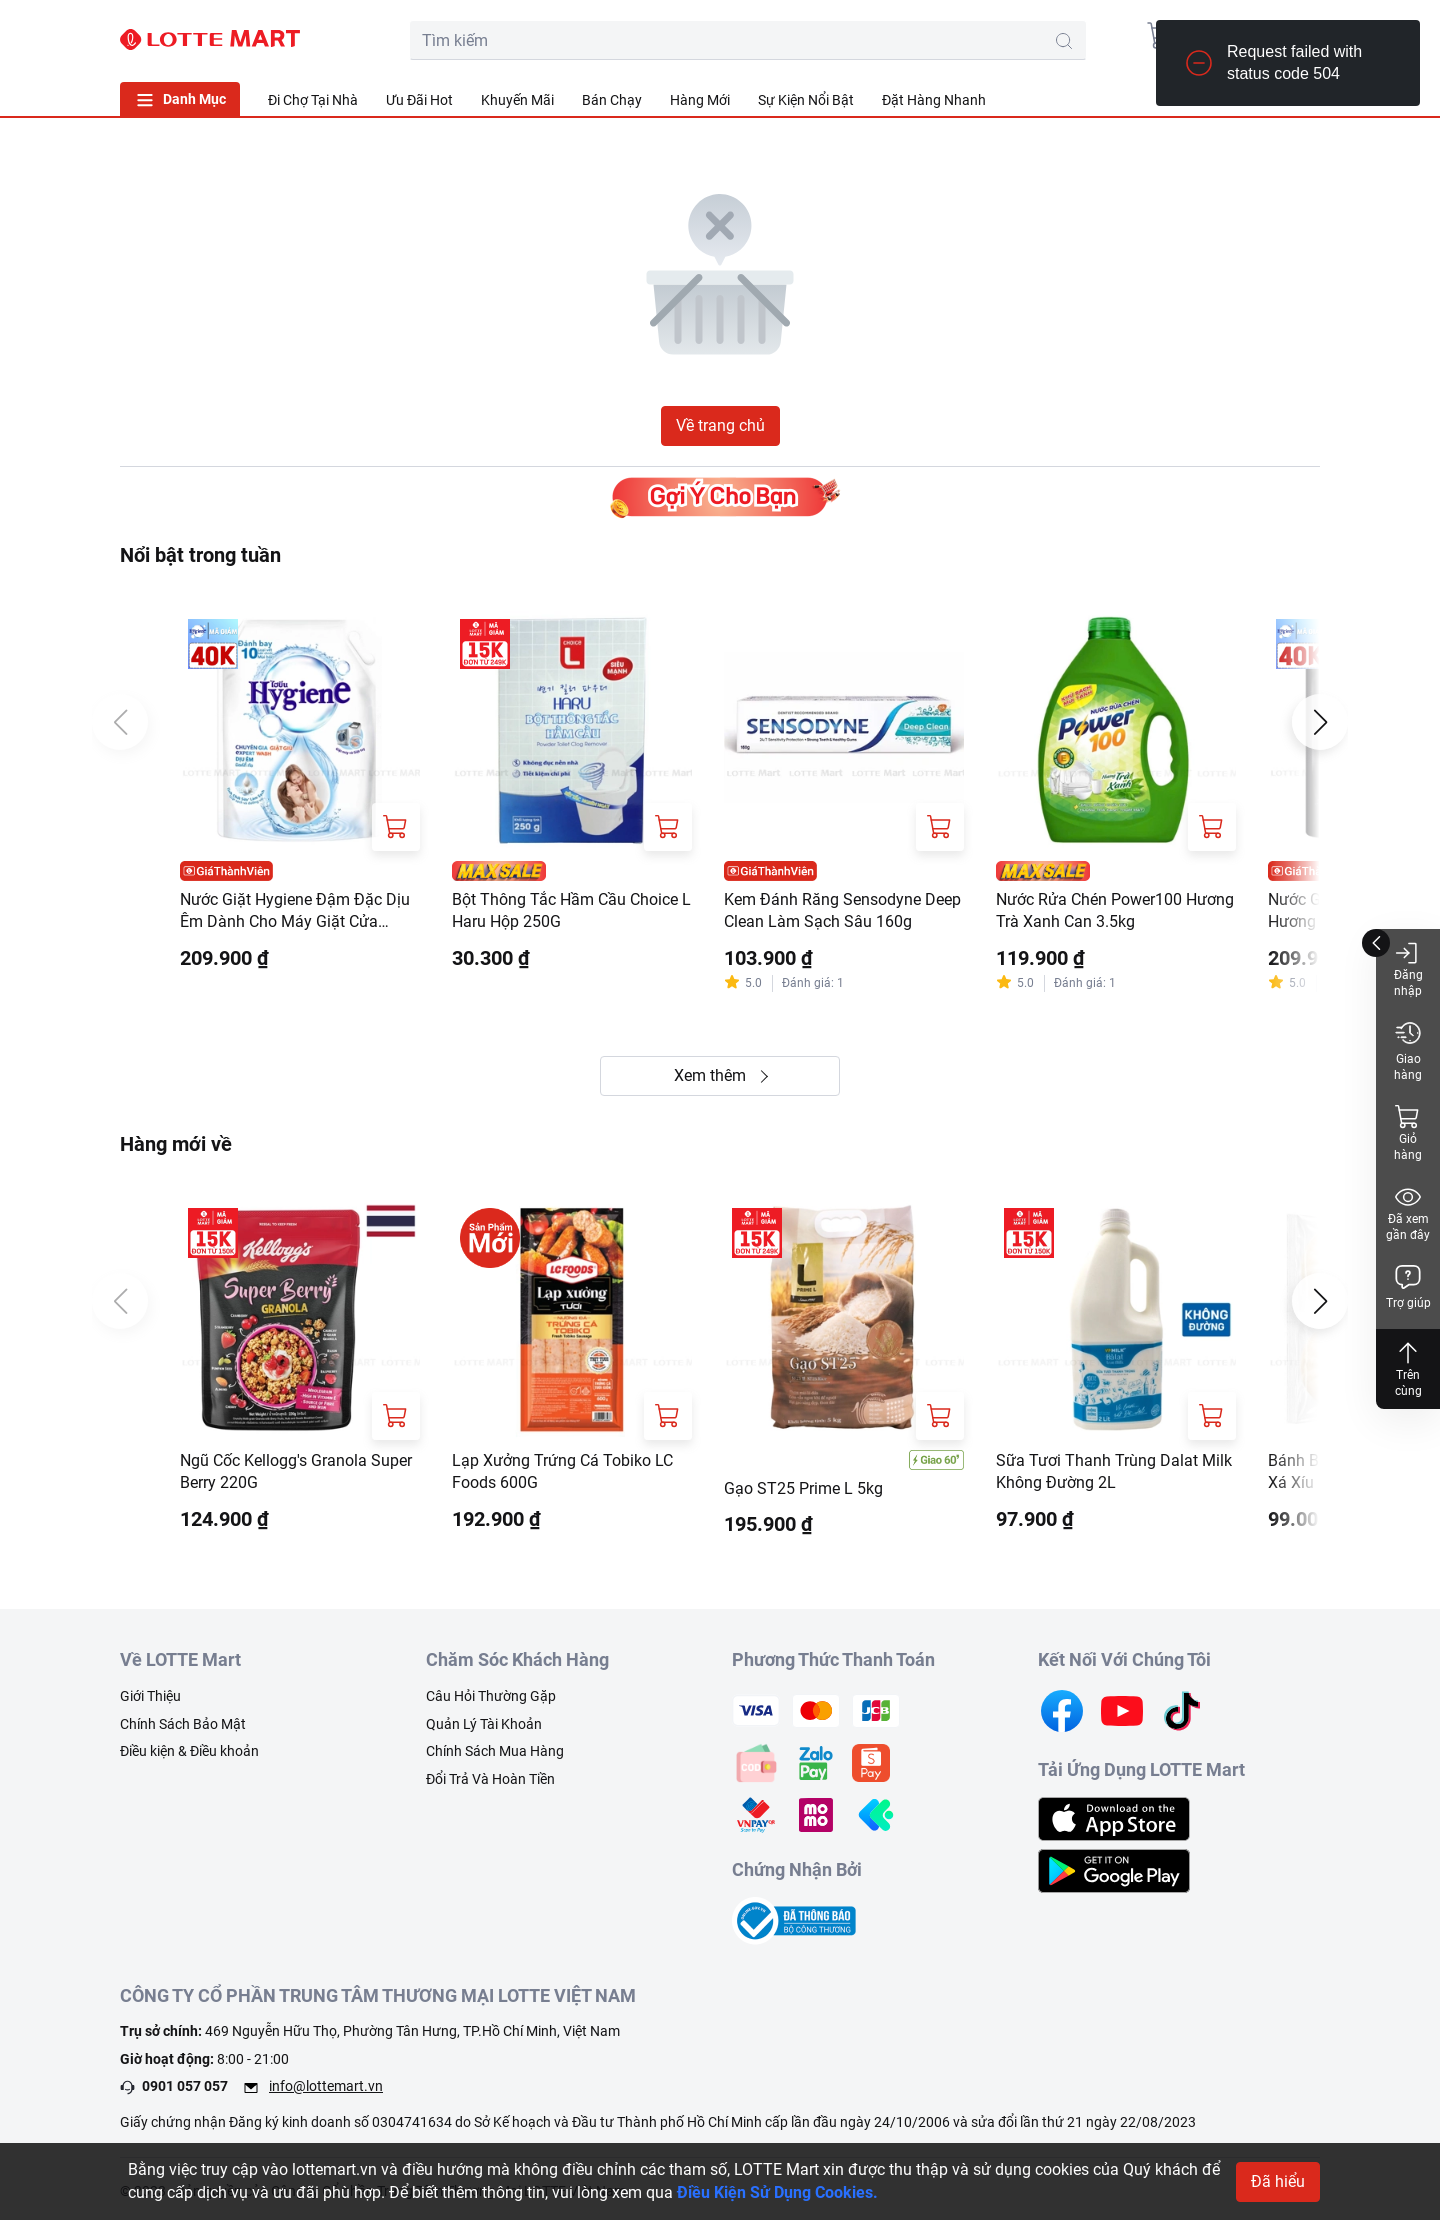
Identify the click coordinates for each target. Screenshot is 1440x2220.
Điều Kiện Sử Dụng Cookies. (777, 2192)
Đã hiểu (1278, 2181)
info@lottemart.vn (326, 2086)
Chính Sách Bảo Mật (183, 1724)
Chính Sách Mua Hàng (495, 1751)
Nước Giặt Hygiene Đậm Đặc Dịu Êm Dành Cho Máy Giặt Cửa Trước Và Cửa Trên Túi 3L (295, 912)
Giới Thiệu (150, 1696)
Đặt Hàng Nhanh (934, 100)
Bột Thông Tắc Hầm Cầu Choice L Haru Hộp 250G (571, 910)
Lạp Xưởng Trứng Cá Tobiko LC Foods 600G (562, 1471)
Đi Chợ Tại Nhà (313, 100)
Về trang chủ (720, 425)
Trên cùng (1408, 1368)
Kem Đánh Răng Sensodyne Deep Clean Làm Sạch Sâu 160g (842, 910)
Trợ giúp (1408, 1286)
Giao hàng (1408, 1050)
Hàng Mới (700, 100)
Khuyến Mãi (517, 100)
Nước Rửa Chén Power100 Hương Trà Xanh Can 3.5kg (1115, 910)
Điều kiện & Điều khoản (189, 1751)
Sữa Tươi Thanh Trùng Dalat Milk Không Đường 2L (1114, 1471)
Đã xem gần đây (1408, 1212)
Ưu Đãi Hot (419, 100)
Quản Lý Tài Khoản (484, 1724)
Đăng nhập (1408, 968)
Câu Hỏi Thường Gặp (491, 1696)
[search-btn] (1064, 41)
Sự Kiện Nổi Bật (806, 100)
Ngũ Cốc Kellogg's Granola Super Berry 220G (296, 1471)
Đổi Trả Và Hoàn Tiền (490, 1779)
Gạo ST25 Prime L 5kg (803, 1488)
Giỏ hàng (1408, 1132)
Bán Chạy (612, 100)
